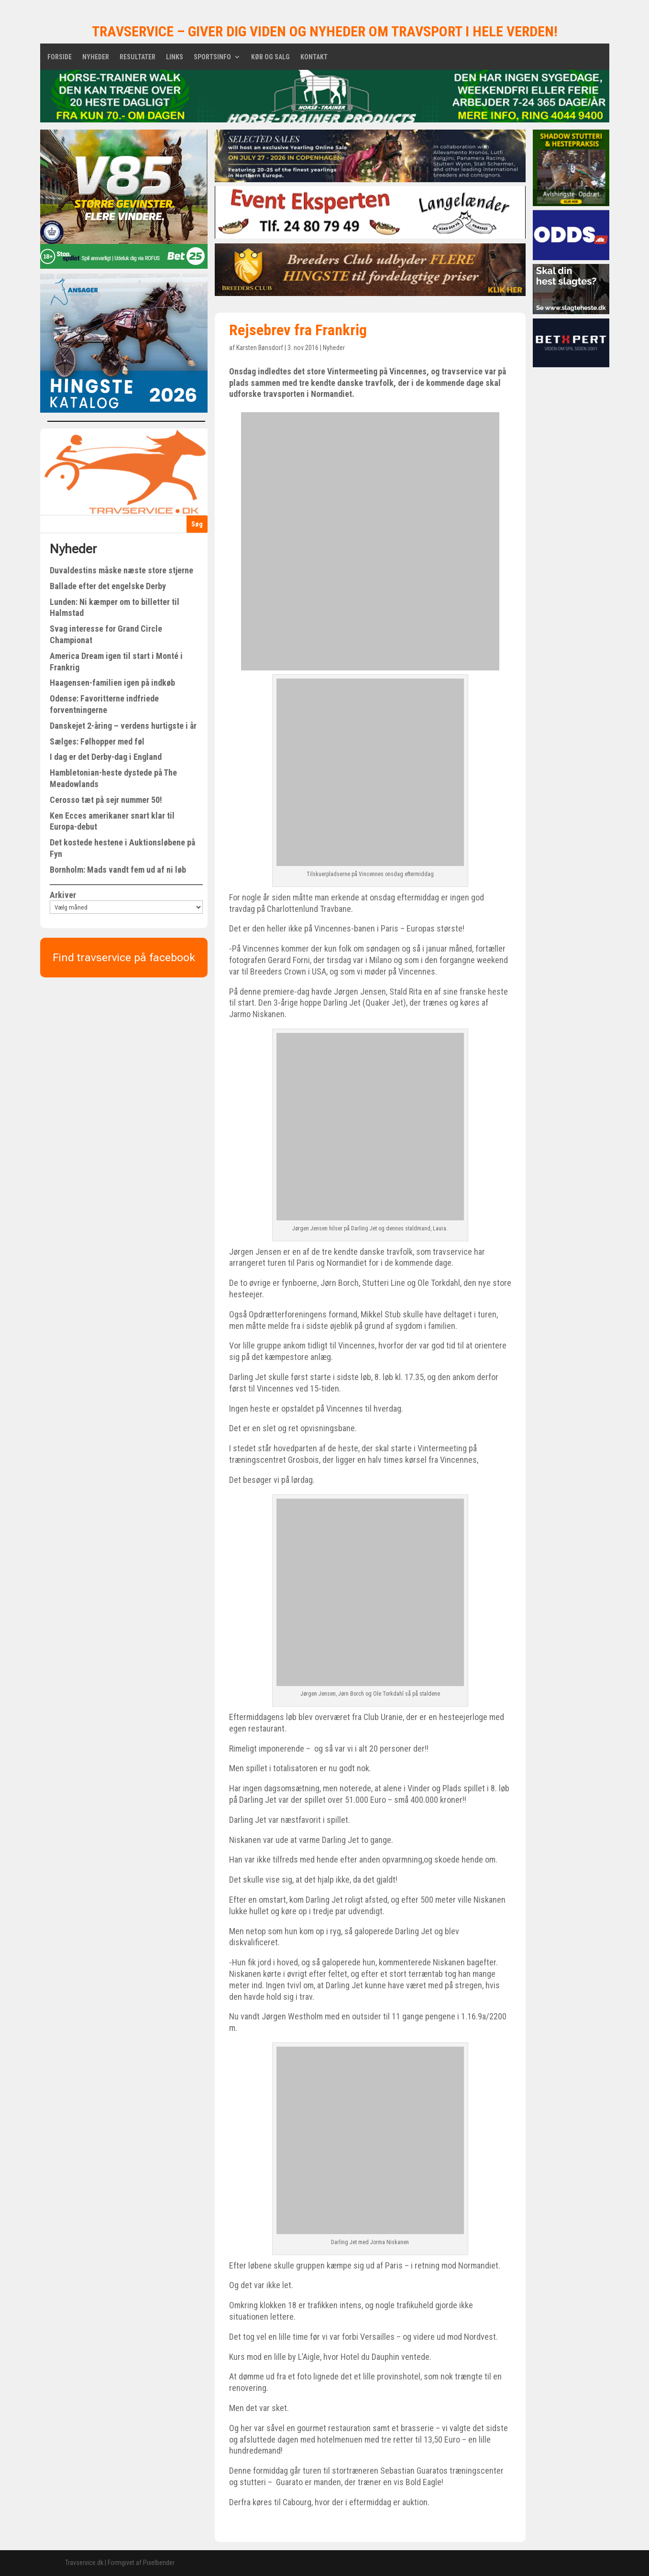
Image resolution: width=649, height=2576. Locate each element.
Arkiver (63, 895)
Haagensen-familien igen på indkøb (112, 683)
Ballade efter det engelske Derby (108, 586)
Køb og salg (270, 57)
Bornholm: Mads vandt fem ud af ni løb (118, 870)
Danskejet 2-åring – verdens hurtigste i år (123, 726)
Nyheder (95, 57)
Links (174, 57)
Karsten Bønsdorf (259, 347)
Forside (59, 57)
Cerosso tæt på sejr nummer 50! (106, 800)
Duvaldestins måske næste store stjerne (121, 570)
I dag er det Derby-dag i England (106, 757)
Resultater (137, 57)
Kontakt (314, 57)
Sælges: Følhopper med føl (97, 741)
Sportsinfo (212, 57)
